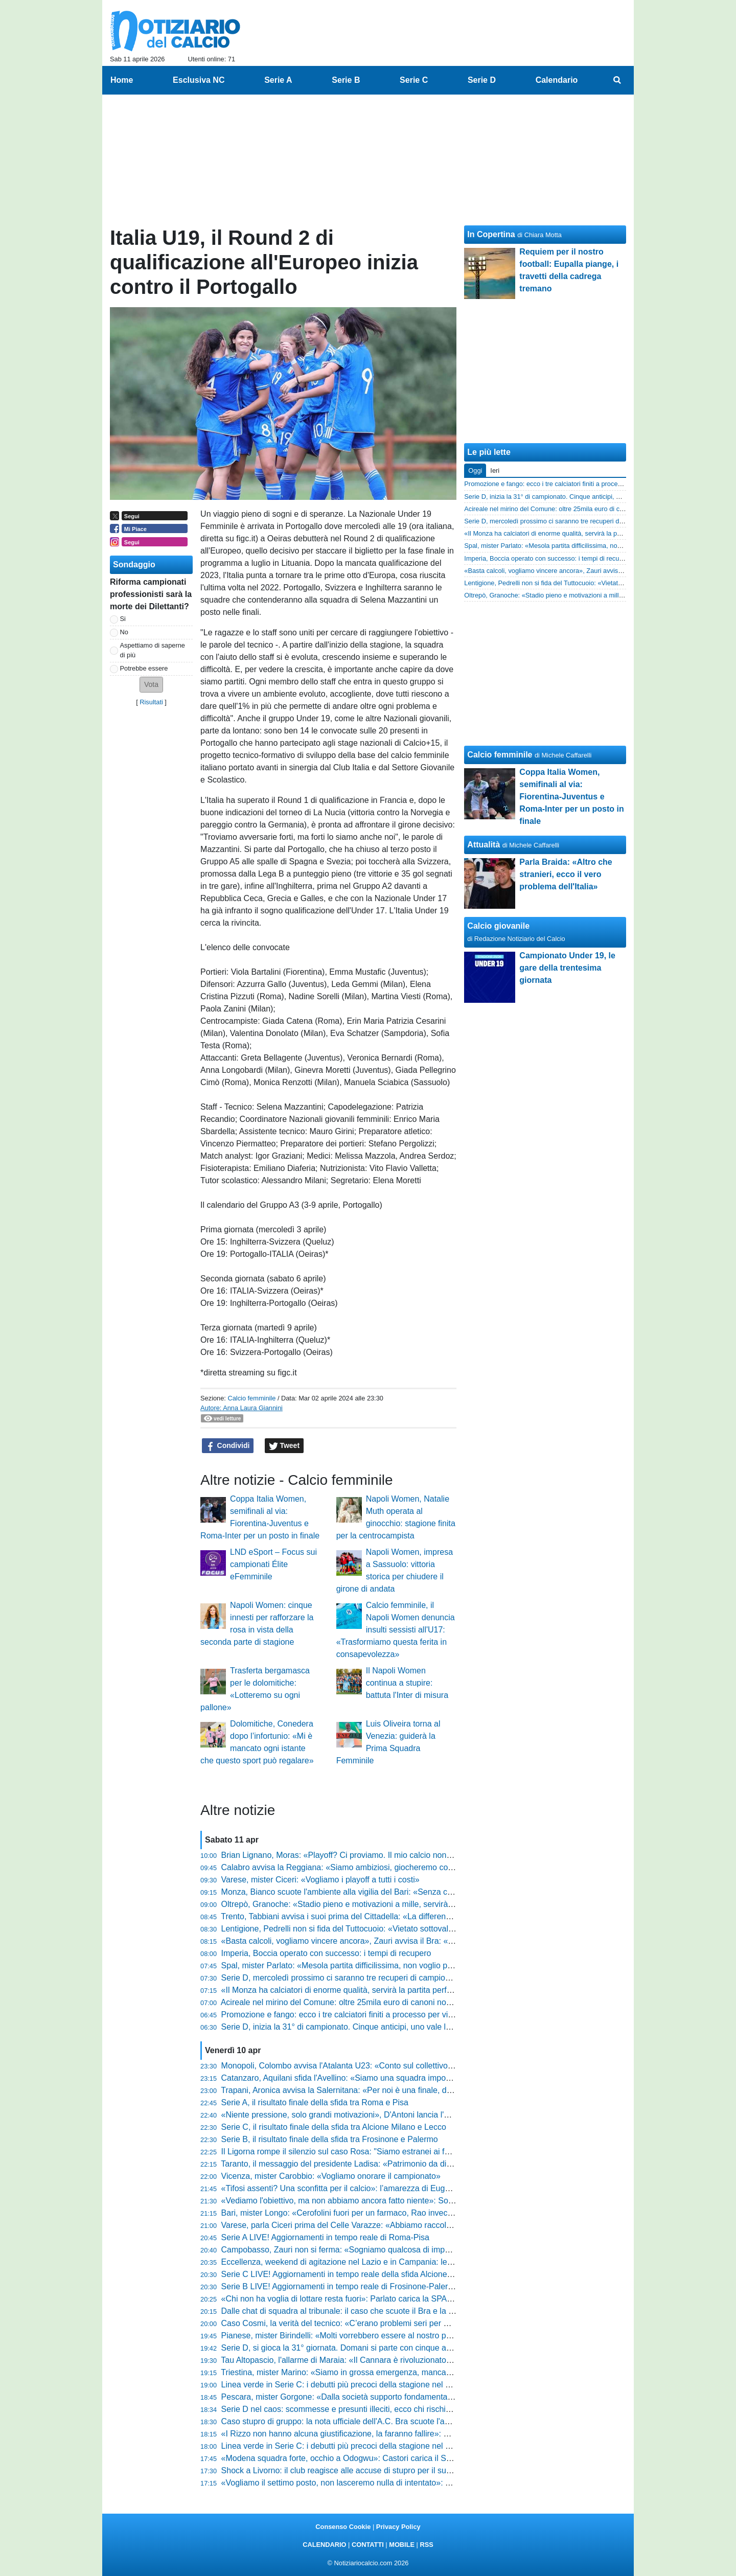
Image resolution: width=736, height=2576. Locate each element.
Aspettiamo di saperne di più (152, 650)
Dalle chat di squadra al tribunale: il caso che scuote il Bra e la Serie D (348, 2311)
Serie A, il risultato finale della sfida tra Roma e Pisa (314, 2102)
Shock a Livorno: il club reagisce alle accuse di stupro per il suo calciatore (354, 2470)
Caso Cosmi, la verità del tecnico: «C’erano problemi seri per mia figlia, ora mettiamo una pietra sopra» (407, 2323)
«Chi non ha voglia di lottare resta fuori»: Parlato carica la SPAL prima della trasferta (373, 2298)
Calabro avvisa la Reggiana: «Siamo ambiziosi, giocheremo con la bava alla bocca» (373, 1867)
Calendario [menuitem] (557, 80)
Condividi (228, 1446)
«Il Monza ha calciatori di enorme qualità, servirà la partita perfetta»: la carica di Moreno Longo (392, 1990)
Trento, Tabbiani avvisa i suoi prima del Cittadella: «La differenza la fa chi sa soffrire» (374, 1916)
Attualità (483, 844)
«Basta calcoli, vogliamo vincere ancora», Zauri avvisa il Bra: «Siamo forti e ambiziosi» (378, 1941)
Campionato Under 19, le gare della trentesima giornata (567, 967)
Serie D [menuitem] (482, 80)
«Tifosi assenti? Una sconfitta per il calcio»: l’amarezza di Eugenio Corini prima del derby (382, 2188)
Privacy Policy (398, 2527)
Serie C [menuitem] (414, 80)
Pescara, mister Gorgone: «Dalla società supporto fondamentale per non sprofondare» (378, 2397)
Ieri (494, 470)
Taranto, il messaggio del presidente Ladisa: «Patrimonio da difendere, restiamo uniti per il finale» (397, 2163)
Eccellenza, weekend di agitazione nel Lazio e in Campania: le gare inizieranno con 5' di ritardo (393, 2262)
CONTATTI (368, 2544)
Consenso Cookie (343, 2527)
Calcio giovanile (498, 926)
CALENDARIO (324, 2544)
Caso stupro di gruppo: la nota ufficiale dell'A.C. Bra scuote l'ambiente (347, 2421)
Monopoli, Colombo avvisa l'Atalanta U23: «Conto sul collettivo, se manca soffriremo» (376, 2065)
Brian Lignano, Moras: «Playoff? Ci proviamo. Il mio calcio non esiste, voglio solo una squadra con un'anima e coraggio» (439, 1855)
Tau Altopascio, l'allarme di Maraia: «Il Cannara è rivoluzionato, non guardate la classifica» (384, 2360)
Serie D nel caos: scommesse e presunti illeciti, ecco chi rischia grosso (349, 2409)
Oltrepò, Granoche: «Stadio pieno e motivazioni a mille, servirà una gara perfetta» (369, 1904)
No (124, 632)
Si (123, 619)
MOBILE (402, 2544)
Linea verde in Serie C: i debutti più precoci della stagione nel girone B (348, 2446)
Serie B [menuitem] (346, 80)
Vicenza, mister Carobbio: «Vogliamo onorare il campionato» (331, 2176)
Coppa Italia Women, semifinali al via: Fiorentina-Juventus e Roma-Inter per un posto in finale (571, 796)
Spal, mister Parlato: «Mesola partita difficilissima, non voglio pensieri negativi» (364, 1965)
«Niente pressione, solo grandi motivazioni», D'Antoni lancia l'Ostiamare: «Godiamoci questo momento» (409, 2114)
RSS (426, 2544)
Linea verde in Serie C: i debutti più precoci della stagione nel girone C (348, 2384)
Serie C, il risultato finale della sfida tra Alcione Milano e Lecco (333, 2127)
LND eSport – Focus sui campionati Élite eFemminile (273, 1564)
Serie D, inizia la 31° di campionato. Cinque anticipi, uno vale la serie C (350, 2026)
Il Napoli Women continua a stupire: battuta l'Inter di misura (407, 1682)
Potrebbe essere (144, 668)
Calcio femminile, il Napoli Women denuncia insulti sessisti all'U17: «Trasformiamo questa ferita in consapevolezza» (395, 1630)
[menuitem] (617, 80)
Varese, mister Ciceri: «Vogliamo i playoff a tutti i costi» (320, 1879)
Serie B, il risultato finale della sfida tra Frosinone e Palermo (329, 2139)
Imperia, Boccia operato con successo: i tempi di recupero (326, 1953)
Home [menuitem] (121, 80)
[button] (151, 685)
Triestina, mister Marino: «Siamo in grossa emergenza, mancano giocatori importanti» (376, 2372)
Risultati (151, 702)
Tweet (284, 1446)
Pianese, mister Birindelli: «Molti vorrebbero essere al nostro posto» (343, 2335)
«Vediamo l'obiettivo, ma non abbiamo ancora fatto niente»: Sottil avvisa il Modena (370, 2200)
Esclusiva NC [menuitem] (198, 80)
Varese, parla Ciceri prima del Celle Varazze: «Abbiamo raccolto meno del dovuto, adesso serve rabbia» (410, 2225)
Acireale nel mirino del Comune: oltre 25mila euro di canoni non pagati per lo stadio (371, 2002)
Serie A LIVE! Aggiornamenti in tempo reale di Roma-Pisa (325, 2237)
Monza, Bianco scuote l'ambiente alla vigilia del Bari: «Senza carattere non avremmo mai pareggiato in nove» (419, 1892)
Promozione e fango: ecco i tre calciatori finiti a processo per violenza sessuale (364, 2014)
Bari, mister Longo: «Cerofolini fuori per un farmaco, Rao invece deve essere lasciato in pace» (391, 2213)
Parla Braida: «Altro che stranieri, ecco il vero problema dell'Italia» (565, 874)
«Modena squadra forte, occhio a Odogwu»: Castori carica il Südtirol (345, 2458)
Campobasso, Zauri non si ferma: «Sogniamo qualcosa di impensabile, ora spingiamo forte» (388, 2249)
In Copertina (491, 234)
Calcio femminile (251, 1398)
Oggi (475, 470)
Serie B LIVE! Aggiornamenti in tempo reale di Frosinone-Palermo (340, 2286)
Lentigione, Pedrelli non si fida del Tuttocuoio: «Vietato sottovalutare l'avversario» (368, 1928)
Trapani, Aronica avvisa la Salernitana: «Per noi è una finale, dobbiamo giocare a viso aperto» (391, 2090)
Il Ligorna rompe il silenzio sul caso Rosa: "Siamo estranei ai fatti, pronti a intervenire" (376, 2151)
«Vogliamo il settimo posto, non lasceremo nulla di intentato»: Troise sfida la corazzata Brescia (392, 2482)
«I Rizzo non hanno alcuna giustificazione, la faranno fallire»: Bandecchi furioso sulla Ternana (390, 2433)
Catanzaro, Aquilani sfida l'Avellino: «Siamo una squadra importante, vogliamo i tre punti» (382, 2078)
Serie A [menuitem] (278, 80)
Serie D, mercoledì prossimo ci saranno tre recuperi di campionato (341, 1977)
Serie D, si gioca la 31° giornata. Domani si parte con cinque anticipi (344, 2347)
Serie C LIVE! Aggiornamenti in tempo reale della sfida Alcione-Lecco (346, 2274)
